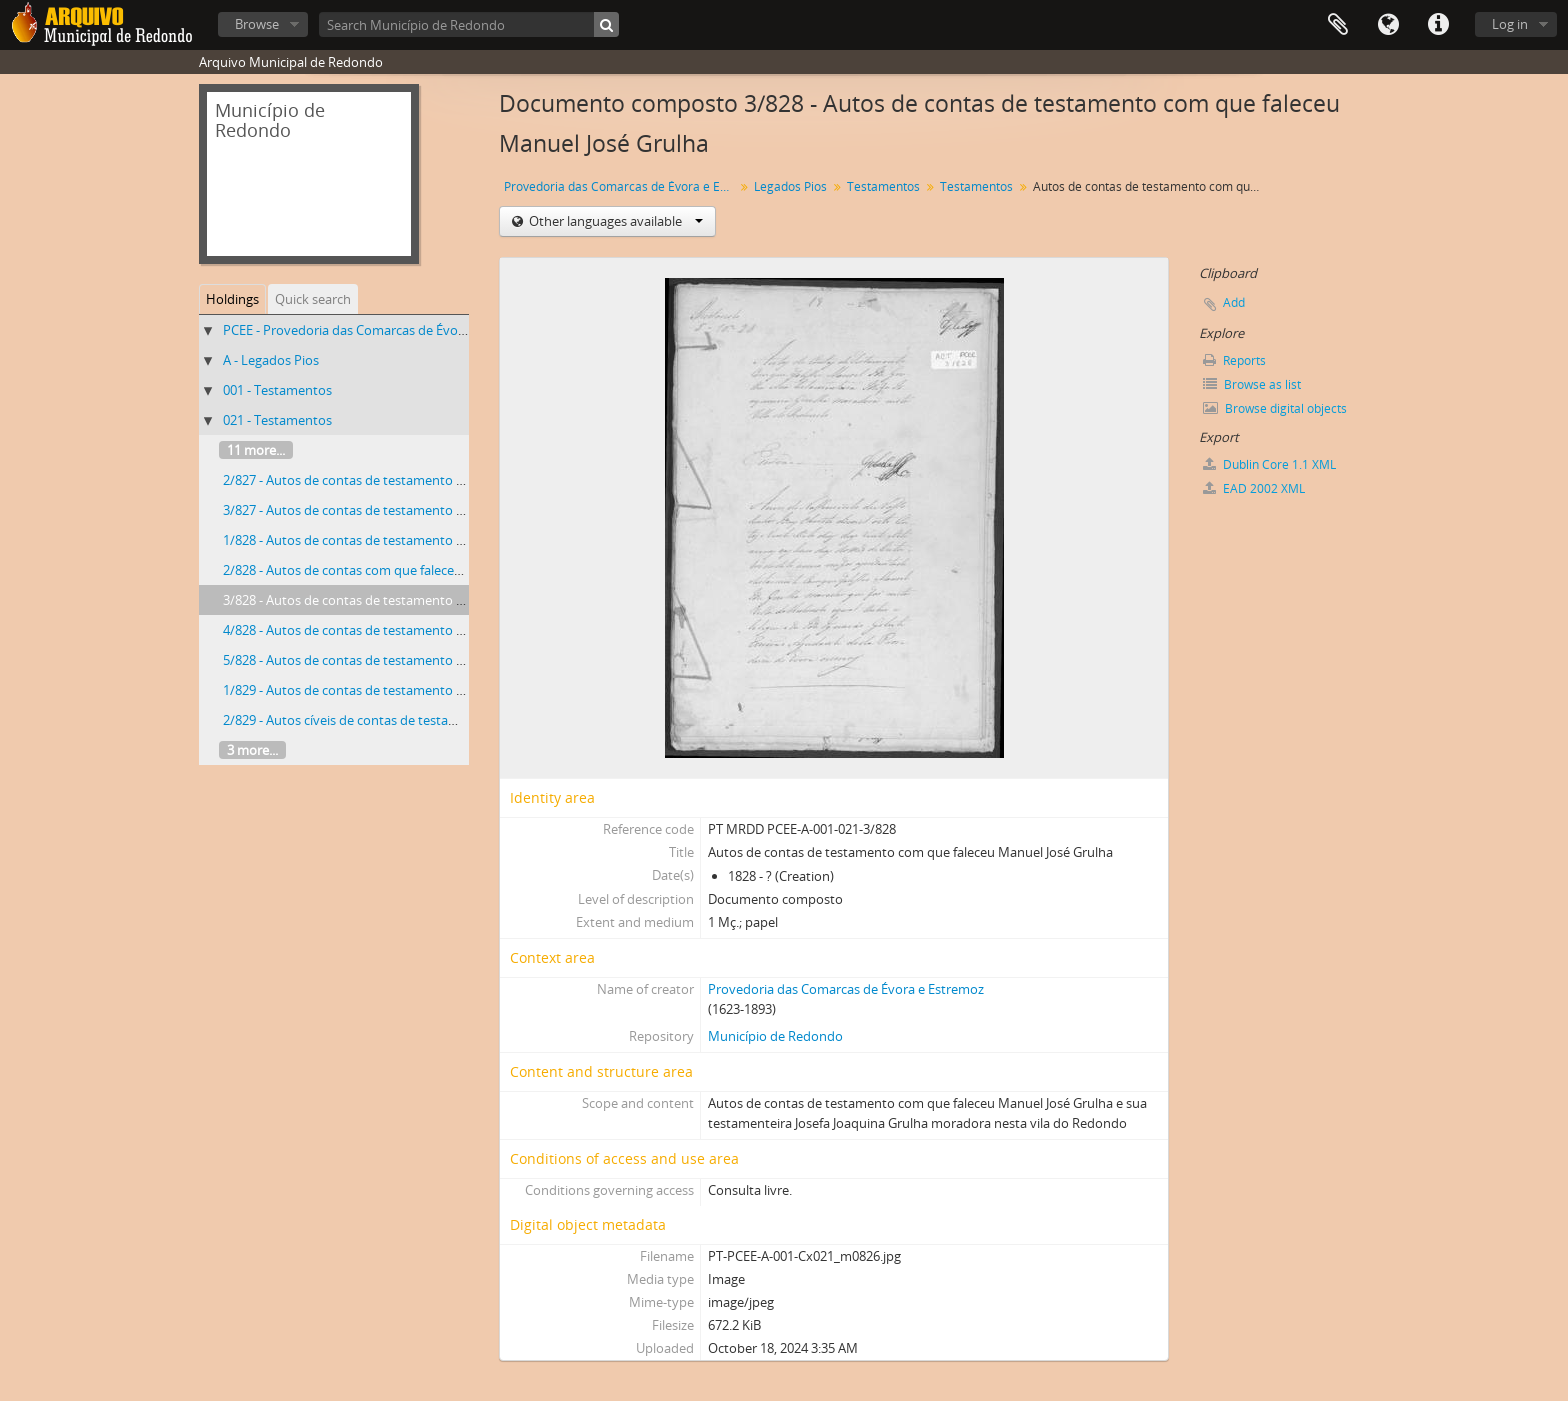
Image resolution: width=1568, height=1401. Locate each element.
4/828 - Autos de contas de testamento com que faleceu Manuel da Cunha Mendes (467, 630)
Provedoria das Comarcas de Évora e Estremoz (621, 186)
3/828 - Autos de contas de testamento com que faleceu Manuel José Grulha (447, 600)
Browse (257, 24)
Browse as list (1252, 384)
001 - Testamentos (277, 390)
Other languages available (614, 221)
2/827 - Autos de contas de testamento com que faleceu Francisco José (431, 480)
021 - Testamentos (277, 420)
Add (1234, 302)
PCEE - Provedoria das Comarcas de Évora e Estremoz (381, 330)
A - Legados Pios (271, 360)
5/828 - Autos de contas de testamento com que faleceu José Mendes (427, 660)
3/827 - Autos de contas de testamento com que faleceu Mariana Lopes (433, 510)
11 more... (256, 450)
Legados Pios (790, 186)
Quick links (1438, 25)
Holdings (232, 299)
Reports (1234, 360)
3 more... (252, 750)
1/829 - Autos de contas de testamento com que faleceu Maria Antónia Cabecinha (464, 690)
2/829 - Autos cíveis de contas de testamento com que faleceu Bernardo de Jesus (460, 720)
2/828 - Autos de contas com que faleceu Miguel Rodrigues (395, 570)
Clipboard (1338, 25)
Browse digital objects (1275, 408)
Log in (1510, 24)
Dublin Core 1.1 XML (1269, 464)
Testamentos (883, 186)
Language (1388, 25)
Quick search (313, 299)
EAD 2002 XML (1254, 488)
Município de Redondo (775, 1036)
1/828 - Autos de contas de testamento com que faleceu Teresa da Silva (433, 540)
